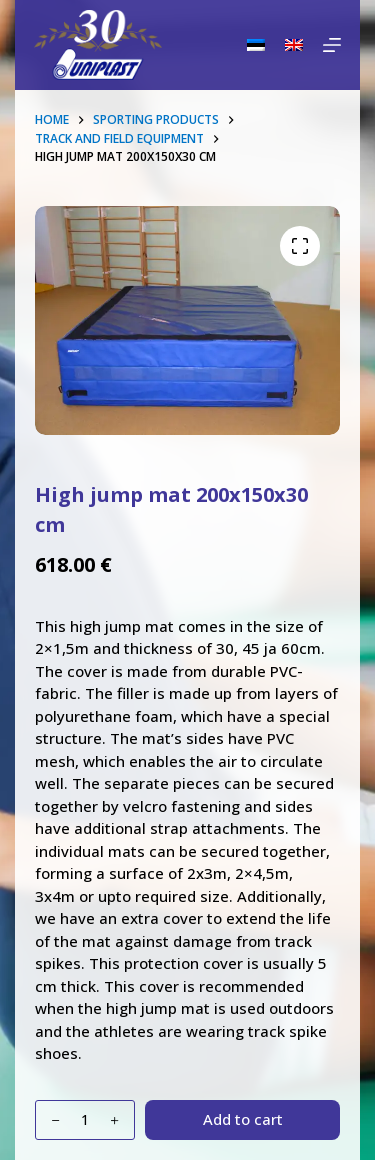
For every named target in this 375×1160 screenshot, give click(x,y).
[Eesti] (256, 45)
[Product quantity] (85, 1120)
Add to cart (243, 1119)
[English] (294, 45)
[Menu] (332, 45)
